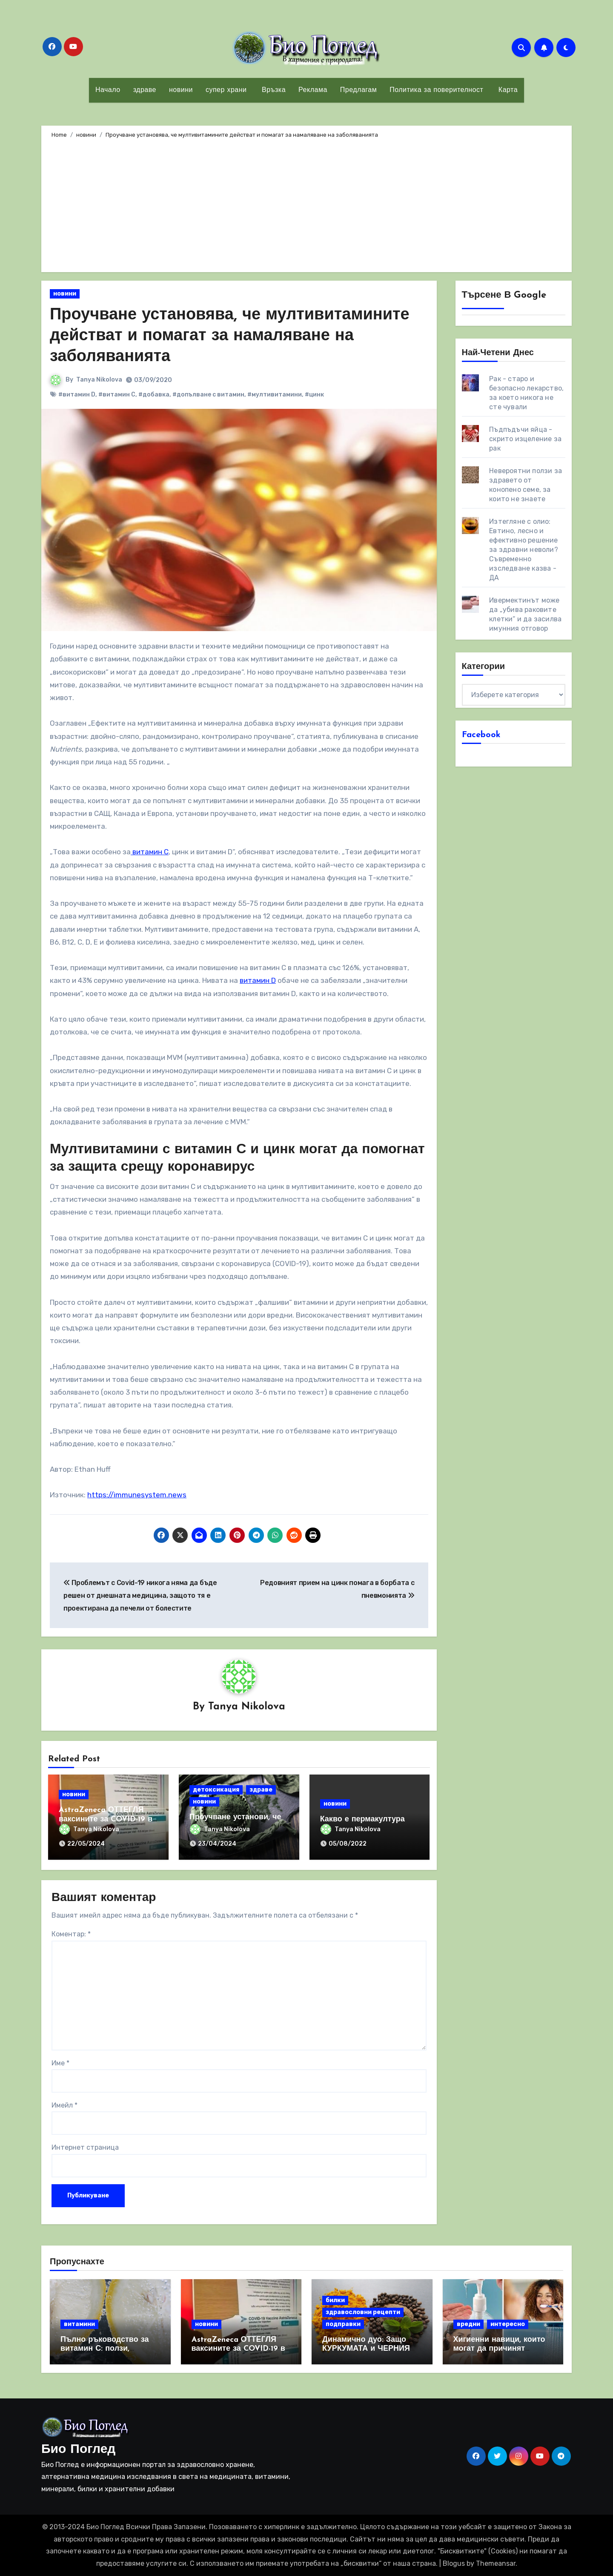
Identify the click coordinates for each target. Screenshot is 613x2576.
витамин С (150, 851)
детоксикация (216, 1789)
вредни (468, 2324)
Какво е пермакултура (362, 1819)
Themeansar (496, 2563)
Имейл (64, 2105)
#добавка (153, 394)
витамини (79, 2324)
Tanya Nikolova (99, 379)
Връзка (272, 90)
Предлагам (358, 90)
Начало (107, 90)
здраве (144, 90)
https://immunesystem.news (136, 1494)
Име (60, 2063)
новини (181, 90)
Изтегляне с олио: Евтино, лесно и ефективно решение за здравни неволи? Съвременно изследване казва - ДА (523, 549)
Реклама (312, 90)
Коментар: (71, 1934)
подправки (343, 2324)
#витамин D (76, 394)
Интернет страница (85, 2148)
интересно (507, 2324)
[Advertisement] (308, 204)
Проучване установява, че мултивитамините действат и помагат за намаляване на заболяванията (230, 336)
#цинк (314, 394)
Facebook (481, 735)
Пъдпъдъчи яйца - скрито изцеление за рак (525, 438)
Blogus (454, 2563)
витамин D (258, 980)
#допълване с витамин (208, 394)
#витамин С (116, 394)
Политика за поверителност (436, 90)
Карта (507, 90)
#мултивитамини (274, 394)
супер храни (226, 90)
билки (335, 2300)
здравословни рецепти (363, 2312)
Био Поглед (78, 2449)
